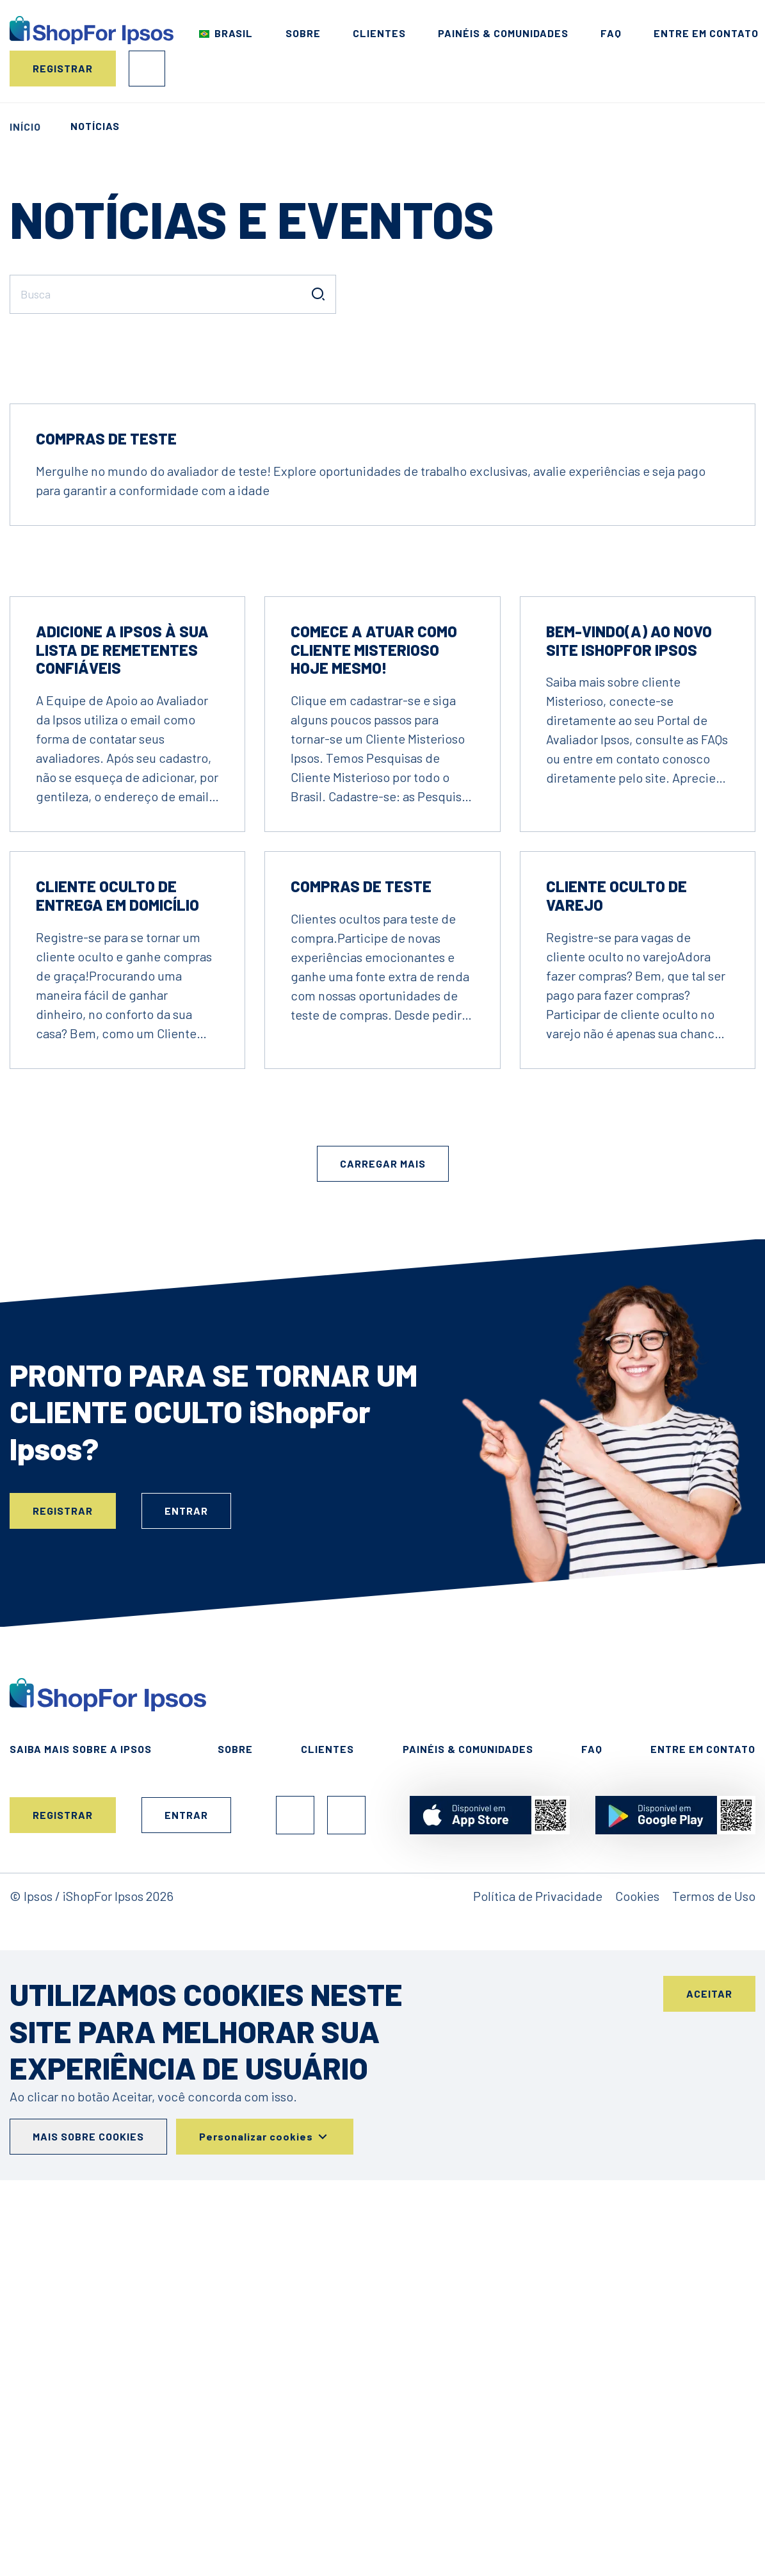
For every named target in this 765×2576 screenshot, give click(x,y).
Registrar (63, 68)
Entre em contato (706, 33)
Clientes (379, 33)
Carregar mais (383, 1541)
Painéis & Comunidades (503, 33)
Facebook (295, 2192)
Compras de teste (106, 815)
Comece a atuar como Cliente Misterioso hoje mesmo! (374, 1027)
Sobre (303, 33)
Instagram (346, 2192)
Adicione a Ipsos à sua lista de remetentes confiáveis (122, 1027)
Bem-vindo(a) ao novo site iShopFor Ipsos (629, 1017)
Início (25, 126)
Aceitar (709, 2371)
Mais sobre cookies (88, 2513)
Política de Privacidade (537, 2273)
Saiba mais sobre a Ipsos (81, 2126)
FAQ (611, 33)
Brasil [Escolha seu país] (233, 33)
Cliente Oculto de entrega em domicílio (117, 1272)
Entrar (147, 68)
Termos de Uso (713, 2273)
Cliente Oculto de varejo (616, 1272)
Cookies (637, 2273)
